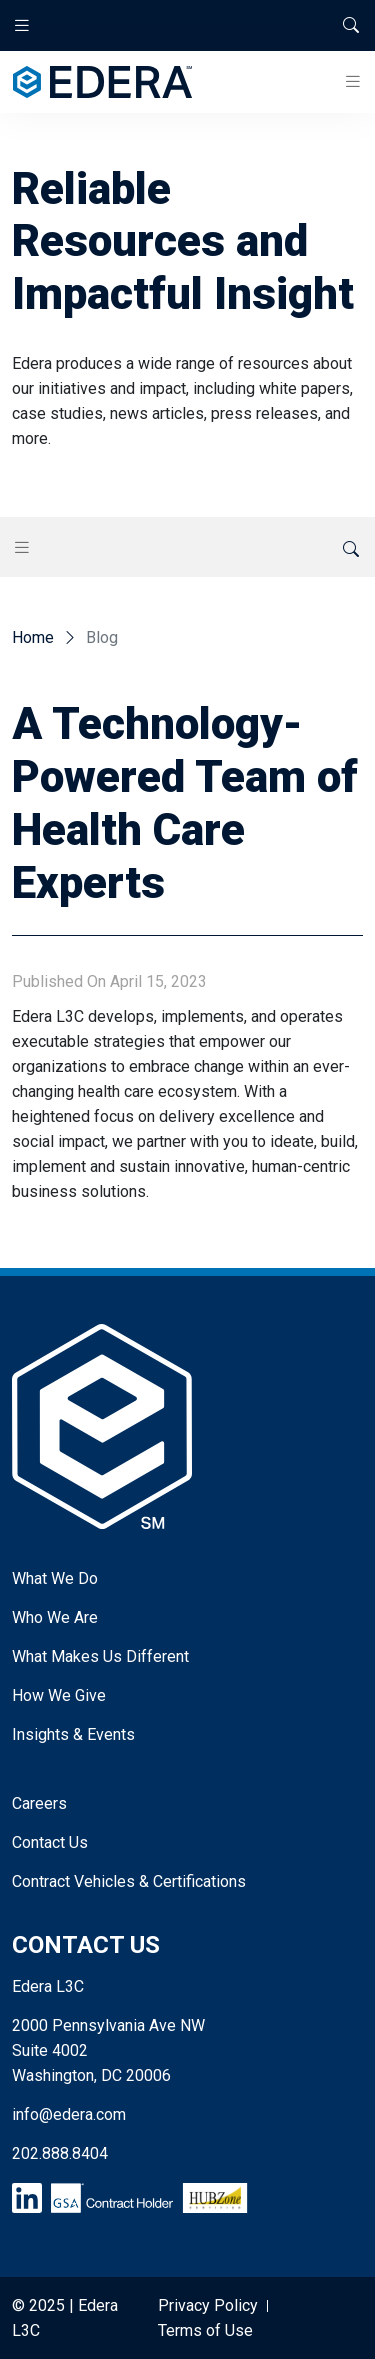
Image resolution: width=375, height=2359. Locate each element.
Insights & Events (73, 1734)
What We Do (55, 1578)
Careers (39, 1803)
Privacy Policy (208, 2305)
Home (33, 637)
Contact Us (50, 1842)
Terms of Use (205, 2330)
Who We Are (55, 1617)
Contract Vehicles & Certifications (129, 1881)
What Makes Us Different (100, 1656)
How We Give (59, 1695)
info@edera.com (69, 2114)
